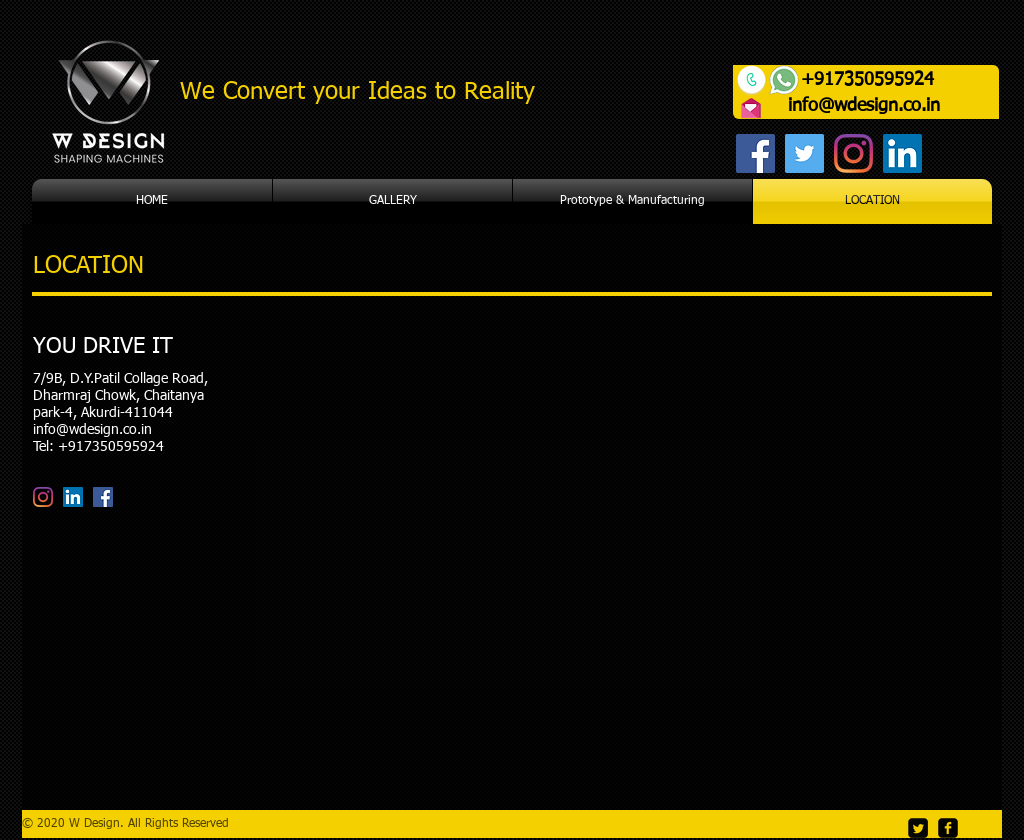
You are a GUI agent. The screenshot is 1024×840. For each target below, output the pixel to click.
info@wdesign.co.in (864, 106)
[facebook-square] (948, 828)
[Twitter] (804, 153)
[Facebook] (755, 153)
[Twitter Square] (918, 828)
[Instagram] (853, 153)
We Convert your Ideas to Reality (357, 92)
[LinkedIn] (902, 153)
